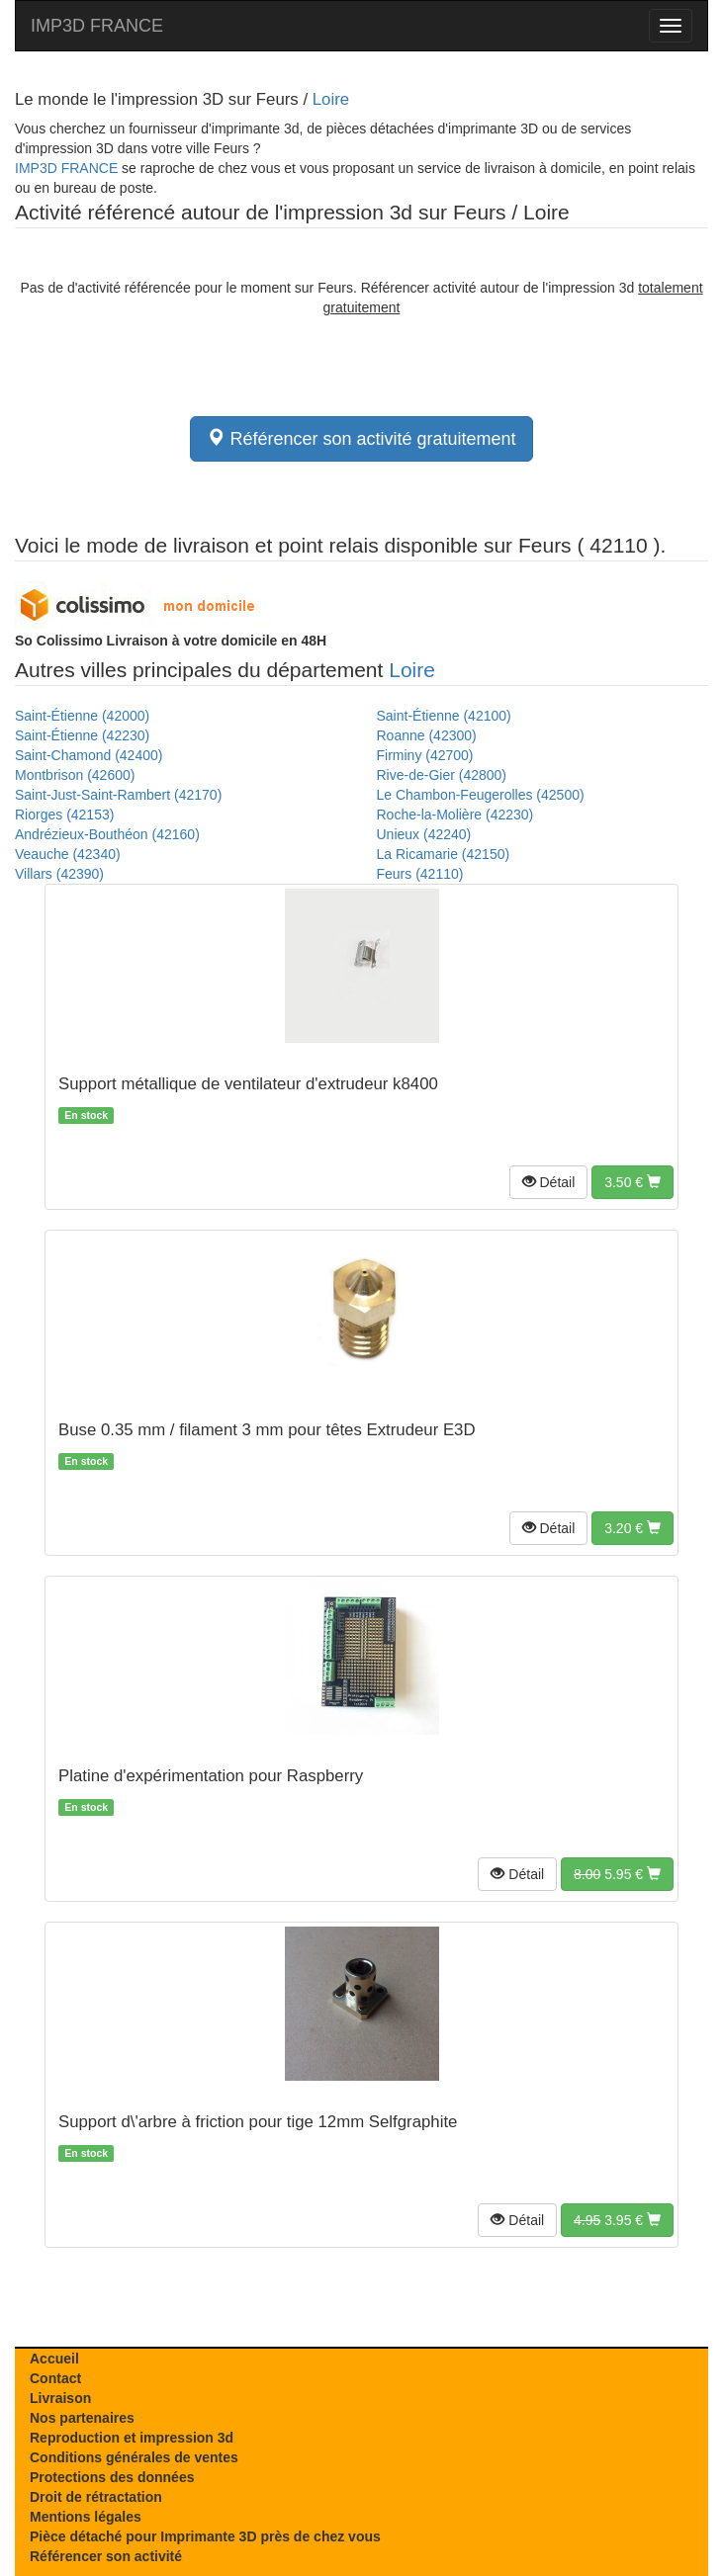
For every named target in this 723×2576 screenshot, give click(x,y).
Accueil (54, 2358)
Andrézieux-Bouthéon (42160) (107, 834)
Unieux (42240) (424, 834)
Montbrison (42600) (75, 775)
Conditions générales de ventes (134, 2457)
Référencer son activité (106, 2556)
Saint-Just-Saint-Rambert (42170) (118, 795)
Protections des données (112, 2477)
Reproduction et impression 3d (131, 2438)
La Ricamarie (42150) (443, 854)
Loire (331, 99)
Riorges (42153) (64, 814)
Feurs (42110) (420, 874)
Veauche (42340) (68, 854)
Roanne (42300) (427, 735)
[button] (548, 1182)
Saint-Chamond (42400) (88, 755)
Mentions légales (85, 2517)
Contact (55, 2378)
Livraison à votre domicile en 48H (170, 640)
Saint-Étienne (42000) (82, 716)
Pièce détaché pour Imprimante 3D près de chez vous (205, 2536)
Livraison (60, 2398)
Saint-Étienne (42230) (82, 735)
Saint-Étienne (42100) (444, 716)
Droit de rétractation (96, 2497)
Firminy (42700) (425, 755)
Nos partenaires (82, 2418)
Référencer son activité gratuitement (361, 438)
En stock (86, 1115)
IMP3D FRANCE (97, 26)
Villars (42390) (59, 874)
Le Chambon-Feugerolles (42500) (481, 795)
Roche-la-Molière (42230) (455, 814)
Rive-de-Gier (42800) (442, 775)
